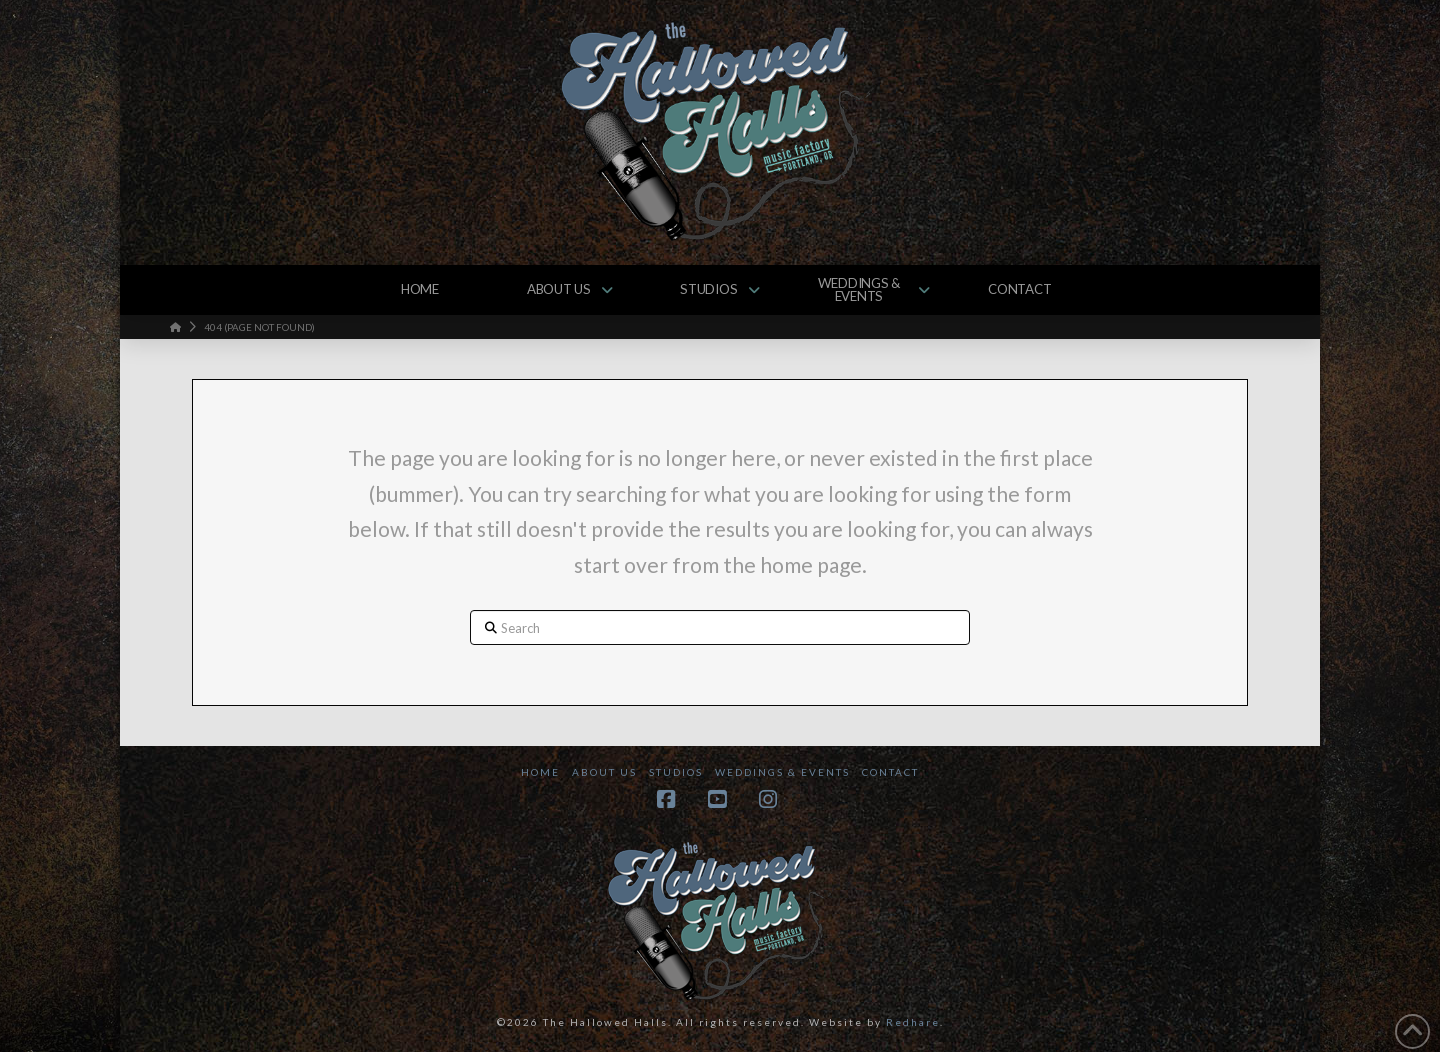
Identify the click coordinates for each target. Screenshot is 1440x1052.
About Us (604, 772)
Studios (676, 772)
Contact (890, 772)
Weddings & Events (782, 772)
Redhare (913, 1022)
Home (540, 772)
